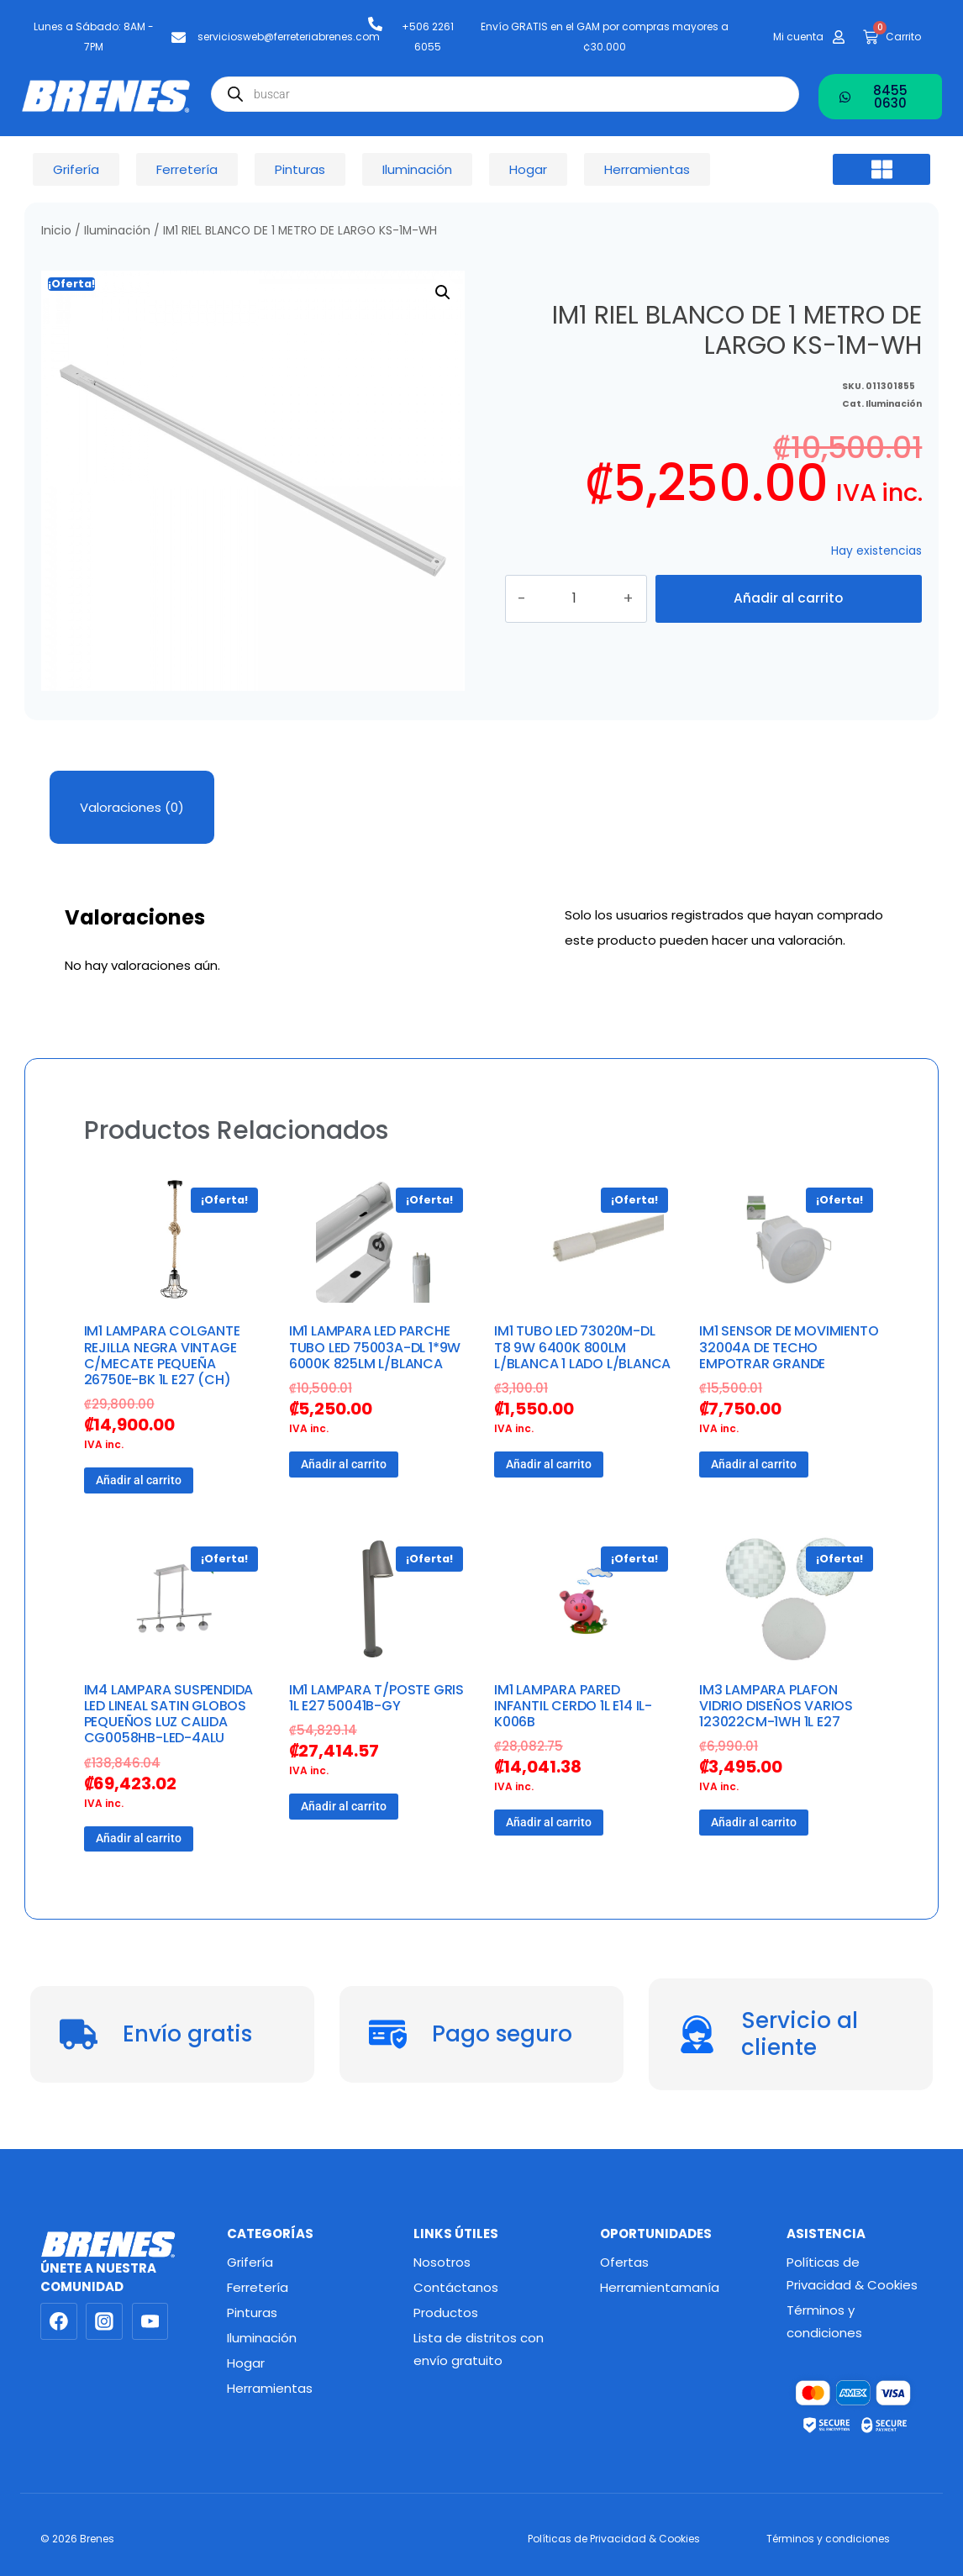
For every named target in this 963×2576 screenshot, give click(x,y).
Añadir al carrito (788, 598)
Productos (445, 2312)
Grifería (250, 2262)
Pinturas (252, 2312)
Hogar (246, 2363)
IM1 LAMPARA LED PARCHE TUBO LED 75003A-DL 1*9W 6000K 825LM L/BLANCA (374, 1346)
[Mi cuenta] (838, 37)
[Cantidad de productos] (592, 598)
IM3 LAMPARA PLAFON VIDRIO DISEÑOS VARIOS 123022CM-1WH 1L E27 (776, 1705)
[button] (881, 170)
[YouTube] (150, 2321)
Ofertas (624, 2262)
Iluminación (117, 231)
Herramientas (270, 2388)
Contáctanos (455, 2287)
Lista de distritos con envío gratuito (478, 2349)
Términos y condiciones (824, 2321)
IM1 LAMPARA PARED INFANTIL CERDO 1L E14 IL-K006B (573, 1705)
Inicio (56, 231)
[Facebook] (58, 2321)
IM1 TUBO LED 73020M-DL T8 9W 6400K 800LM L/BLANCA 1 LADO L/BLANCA (582, 1346)
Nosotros (442, 2262)
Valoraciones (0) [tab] (132, 807)
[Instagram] (104, 2321)
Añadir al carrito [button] (139, 1480)
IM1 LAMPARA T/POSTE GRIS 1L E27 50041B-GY (376, 1697)
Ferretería (257, 2287)
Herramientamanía (659, 2287)
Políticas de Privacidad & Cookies (852, 2273)
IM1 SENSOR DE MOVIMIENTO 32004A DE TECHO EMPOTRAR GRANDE (788, 1346)
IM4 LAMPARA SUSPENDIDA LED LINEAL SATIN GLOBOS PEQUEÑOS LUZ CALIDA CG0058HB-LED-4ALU (169, 1714)
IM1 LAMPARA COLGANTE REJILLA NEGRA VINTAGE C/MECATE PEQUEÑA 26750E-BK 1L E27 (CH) (162, 1355)
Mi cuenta (798, 36)
